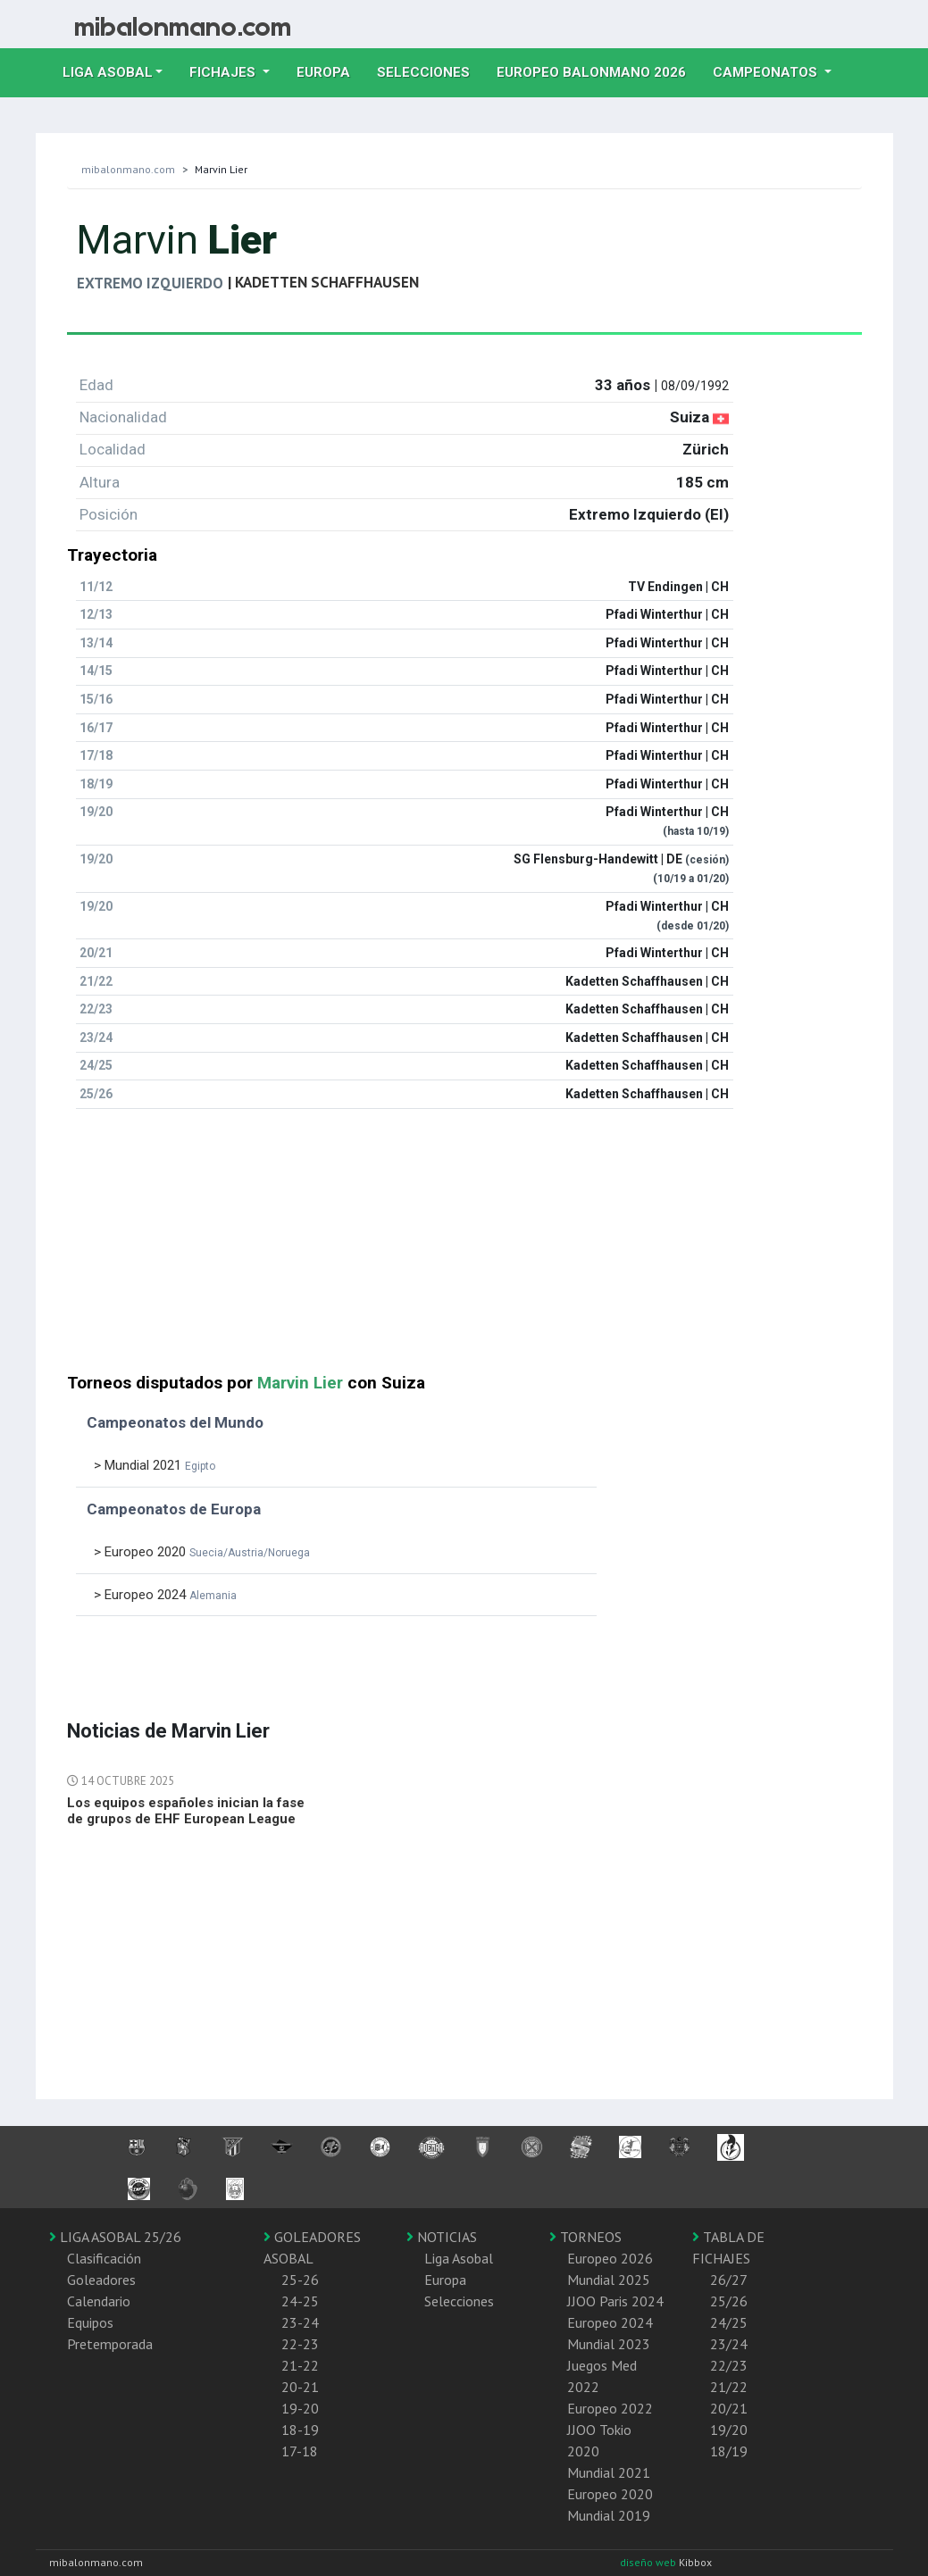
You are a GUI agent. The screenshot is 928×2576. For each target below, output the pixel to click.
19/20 (729, 2429)
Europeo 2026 (610, 2258)
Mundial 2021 (608, 2472)
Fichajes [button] (224, 72)
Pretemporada (110, 2344)
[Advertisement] (464, 1248)
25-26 (300, 2279)
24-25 (300, 2301)
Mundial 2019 (608, 2515)
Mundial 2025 (608, 2279)
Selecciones (430, 70)
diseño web (649, 2562)
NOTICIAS (441, 2237)
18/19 (729, 2451)
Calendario (98, 2301)
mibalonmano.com (128, 169)
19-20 (300, 2408)
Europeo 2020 (610, 2494)
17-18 (299, 2451)
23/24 (729, 2344)
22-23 (300, 2344)
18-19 (300, 2429)
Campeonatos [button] (767, 72)
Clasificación (104, 2258)
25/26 (729, 2301)
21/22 (729, 2387)
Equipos (90, 2322)
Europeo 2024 (610, 2322)
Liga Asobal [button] (108, 72)
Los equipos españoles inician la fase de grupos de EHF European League (186, 1811)
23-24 (300, 2322)
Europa (330, 70)
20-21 (300, 2387)
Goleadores (101, 2279)
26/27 (729, 2279)
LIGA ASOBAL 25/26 (115, 2237)
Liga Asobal (458, 2258)
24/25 (729, 2322)
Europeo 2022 (610, 2408)
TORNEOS (585, 2237)
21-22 (300, 2365)
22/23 (729, 2365)
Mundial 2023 (608, 2344)
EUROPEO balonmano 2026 (598, 70)
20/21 (729, 2408)
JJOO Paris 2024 (615, 2301)
